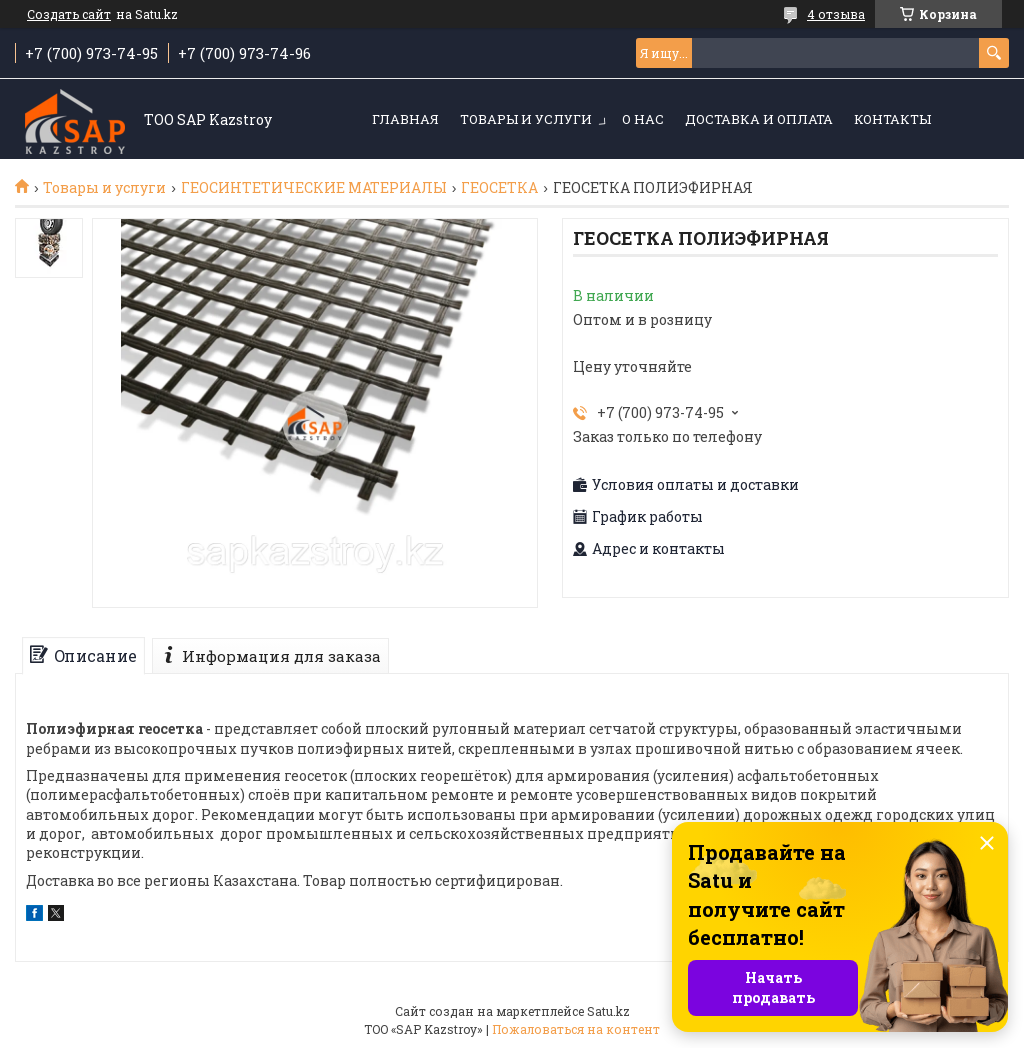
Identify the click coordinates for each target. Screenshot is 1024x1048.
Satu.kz (608, 1011)
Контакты (892, 119)
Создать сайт (69, 14)
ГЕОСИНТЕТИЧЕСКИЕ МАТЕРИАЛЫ (314, 188)
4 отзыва (836, 14)
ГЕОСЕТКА (499, 188)
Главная (405, 119)
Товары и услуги (526, 119)
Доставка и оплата (759, 119)
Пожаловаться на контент (576, 1029)
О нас (643, 119)
